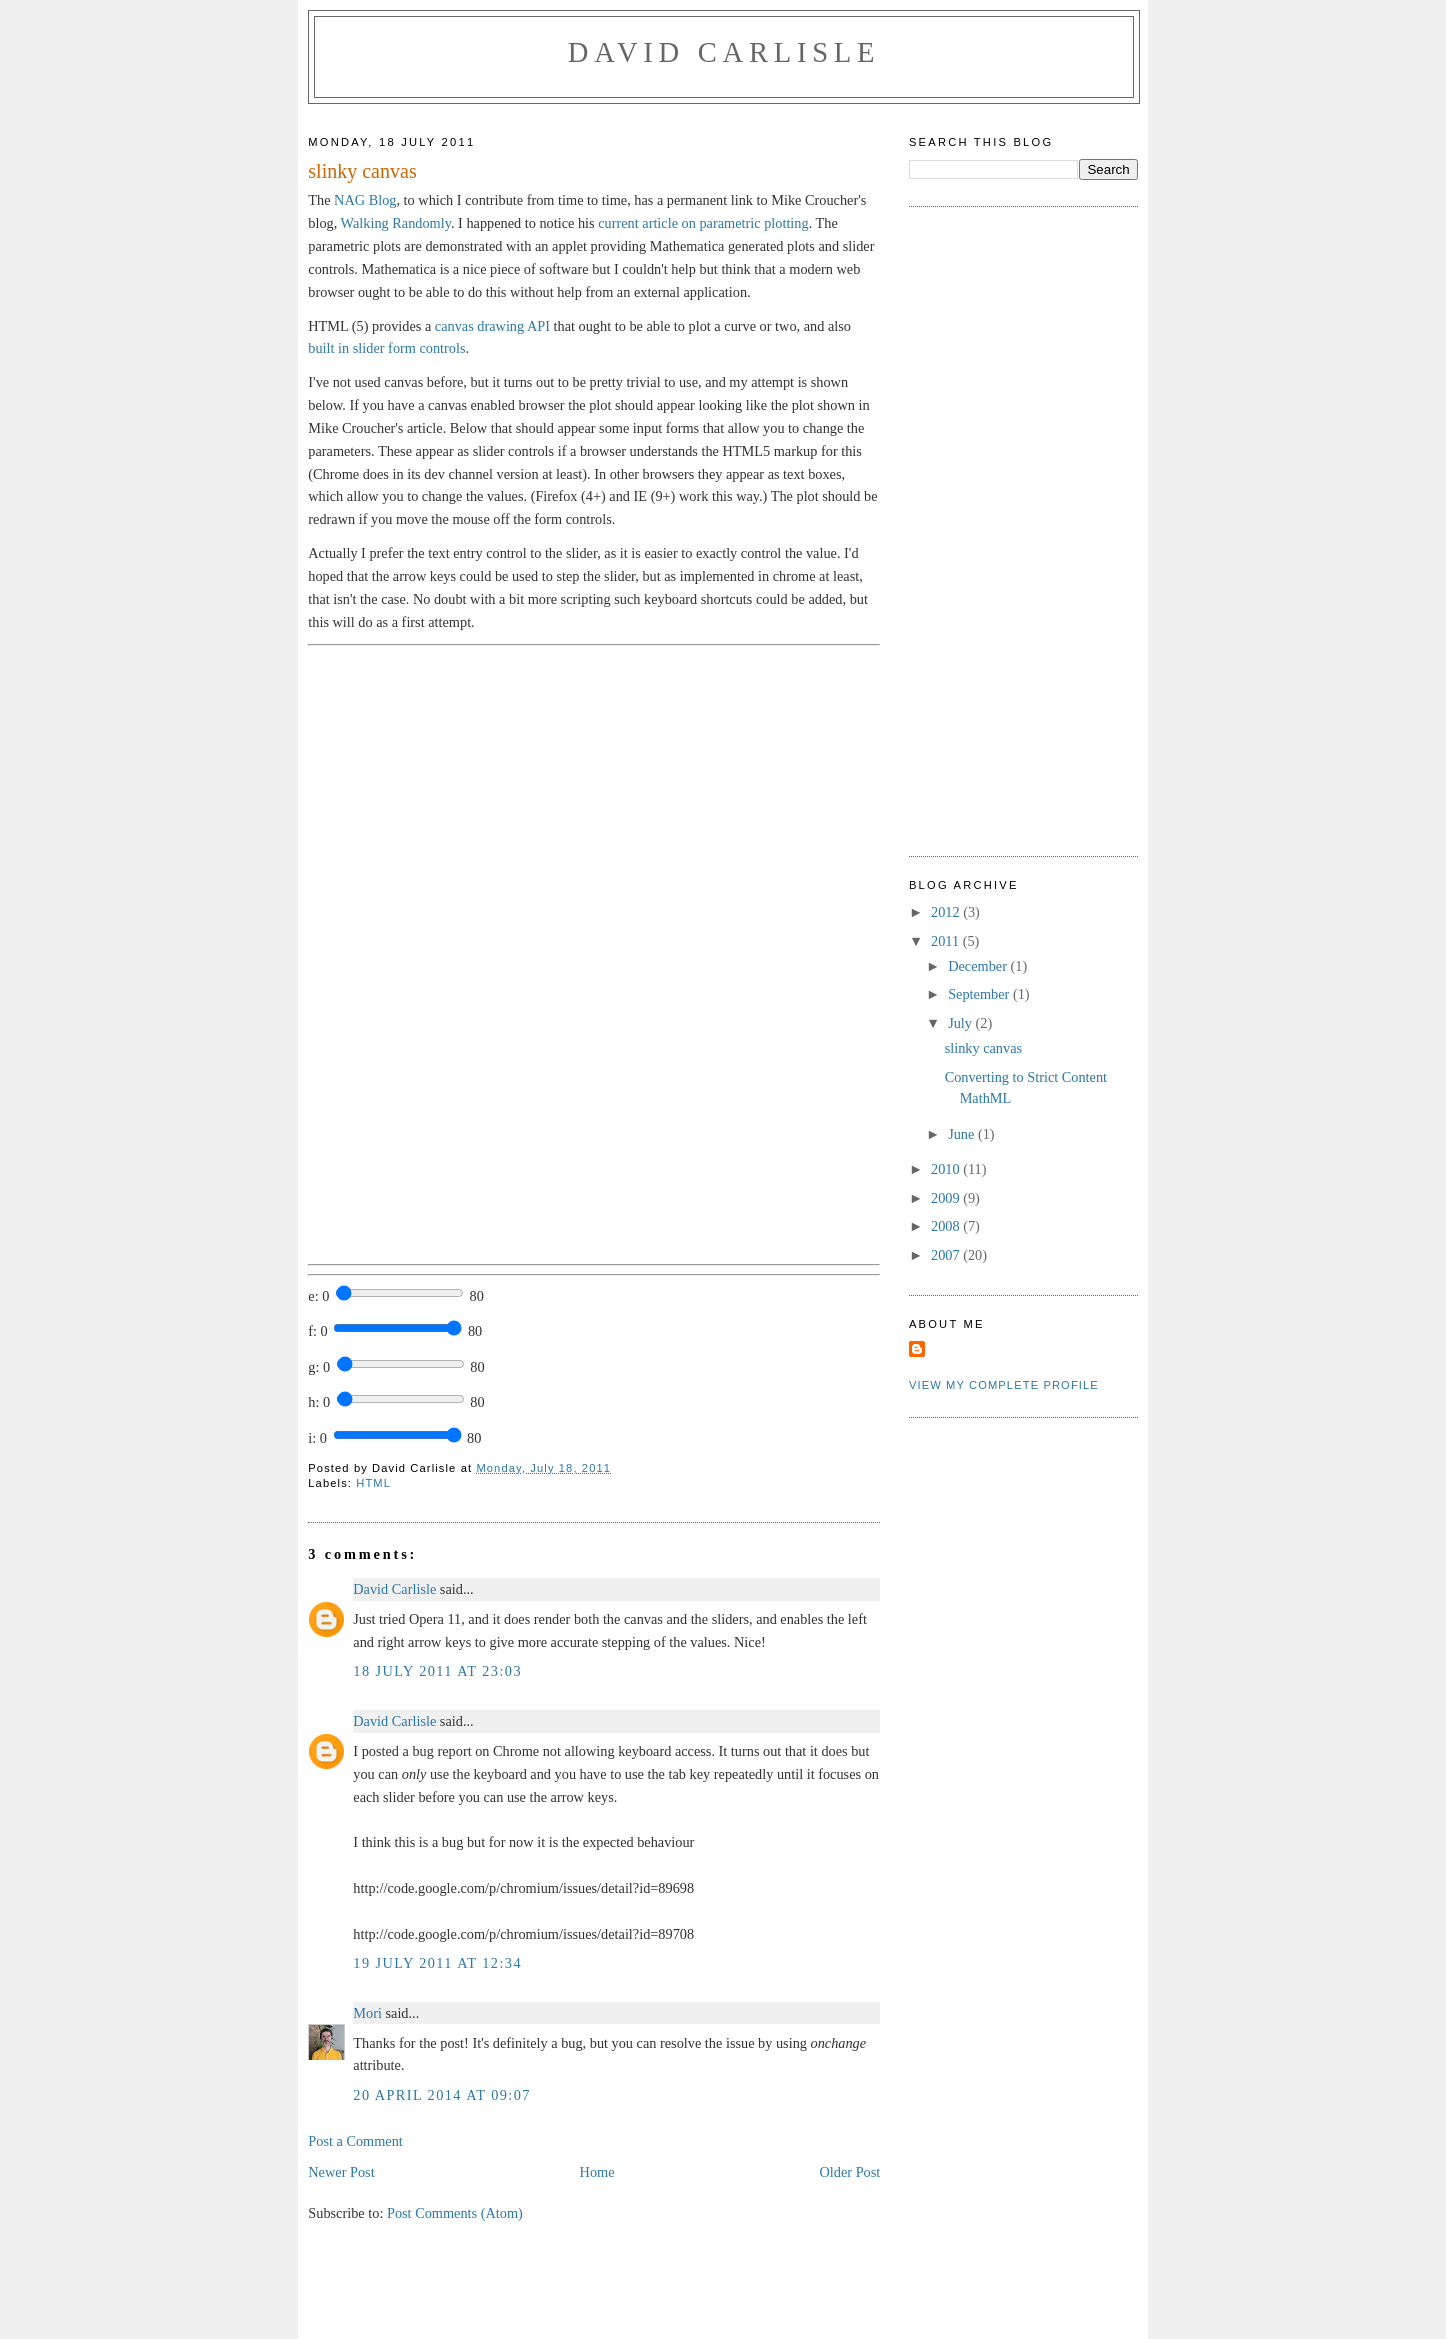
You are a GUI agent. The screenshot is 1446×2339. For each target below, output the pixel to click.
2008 (947, 1226)
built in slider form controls (386, 348)
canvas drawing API (492, 326)
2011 (947, 941)
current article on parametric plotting (703, 223)
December (979, 966)
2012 (947, 912)
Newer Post (341, 2172)
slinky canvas (983, 1048)
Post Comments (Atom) (455, 2213)
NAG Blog (365, 200)
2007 (947, 1255)
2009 (947, 1198)
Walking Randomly (396, 223)
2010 (947, 1169)
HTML (373, 1483)
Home (597, 2172)
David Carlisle (724, 52)
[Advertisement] (989, 528)
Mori (367, 2013)
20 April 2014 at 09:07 (442, 2095)
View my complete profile (1004, 1385)
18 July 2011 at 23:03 (437, 1671)
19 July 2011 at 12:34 (437, 1963)
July (961, 1023)
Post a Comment (355, 2141)
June (963, 1134)
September (980, 994)
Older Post (850, 2172)
